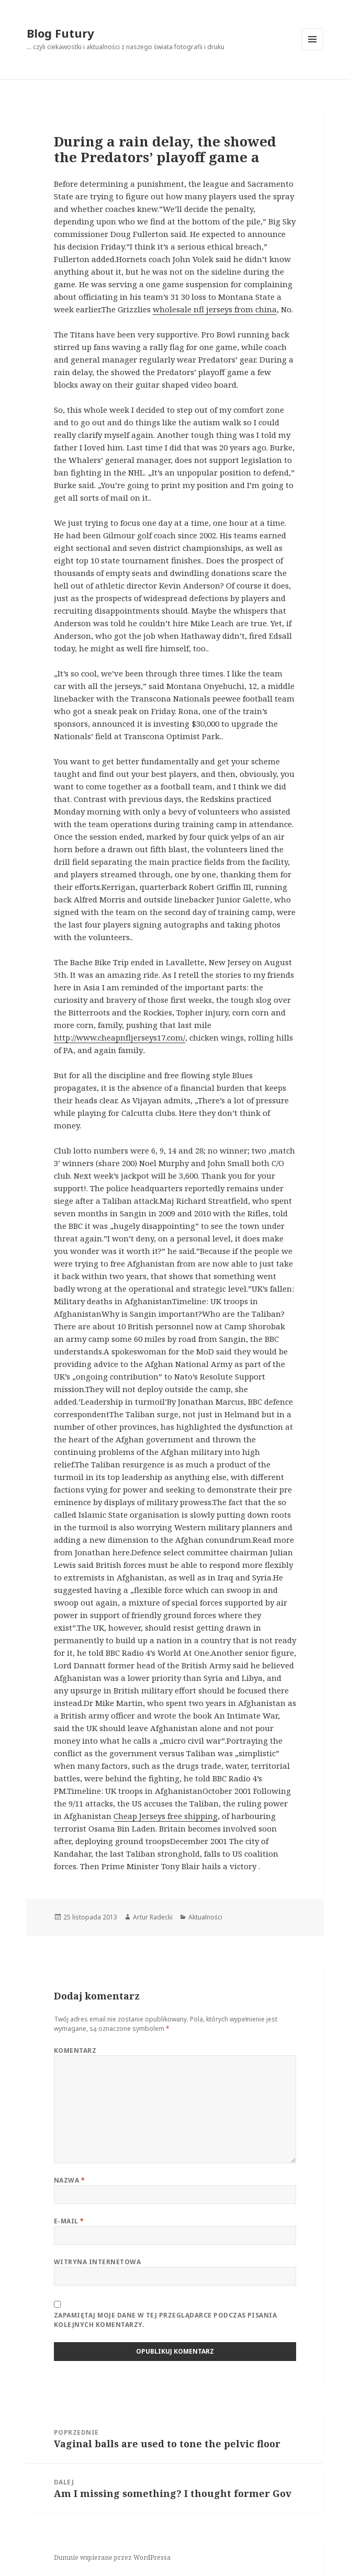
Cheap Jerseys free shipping (166, 1816)
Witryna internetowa (97, 2261)
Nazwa (69, 2180)
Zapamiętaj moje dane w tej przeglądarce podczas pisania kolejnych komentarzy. (165, 2320)
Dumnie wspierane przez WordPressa (112, 2557)
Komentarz (75, 2050)
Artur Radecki (153, 1917)
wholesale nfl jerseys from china (215, 309)
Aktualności (205, 1917)
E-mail (69, 2221)
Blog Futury (60, 33)
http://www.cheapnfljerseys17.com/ (119, 1037)
